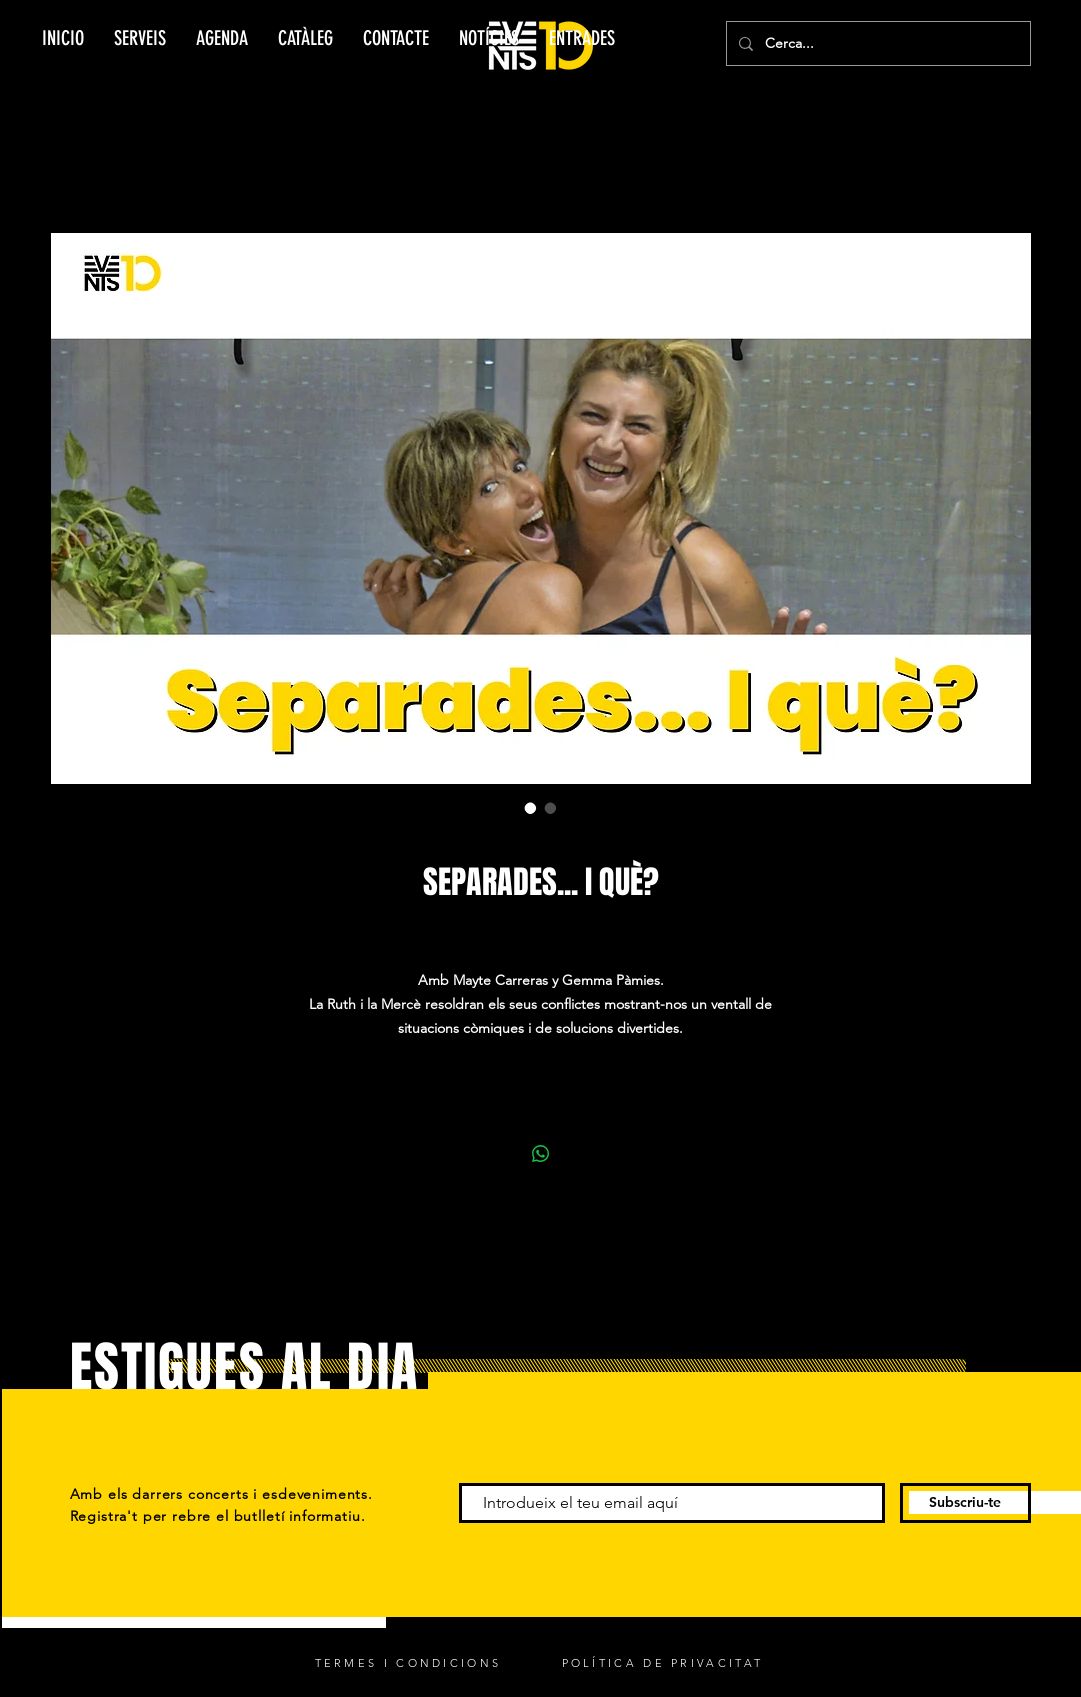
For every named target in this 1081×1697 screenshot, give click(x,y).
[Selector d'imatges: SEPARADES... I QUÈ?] (531, 808)
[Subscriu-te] (965, 1503)
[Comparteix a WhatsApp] (541, 1154)
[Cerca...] (876, 43)
